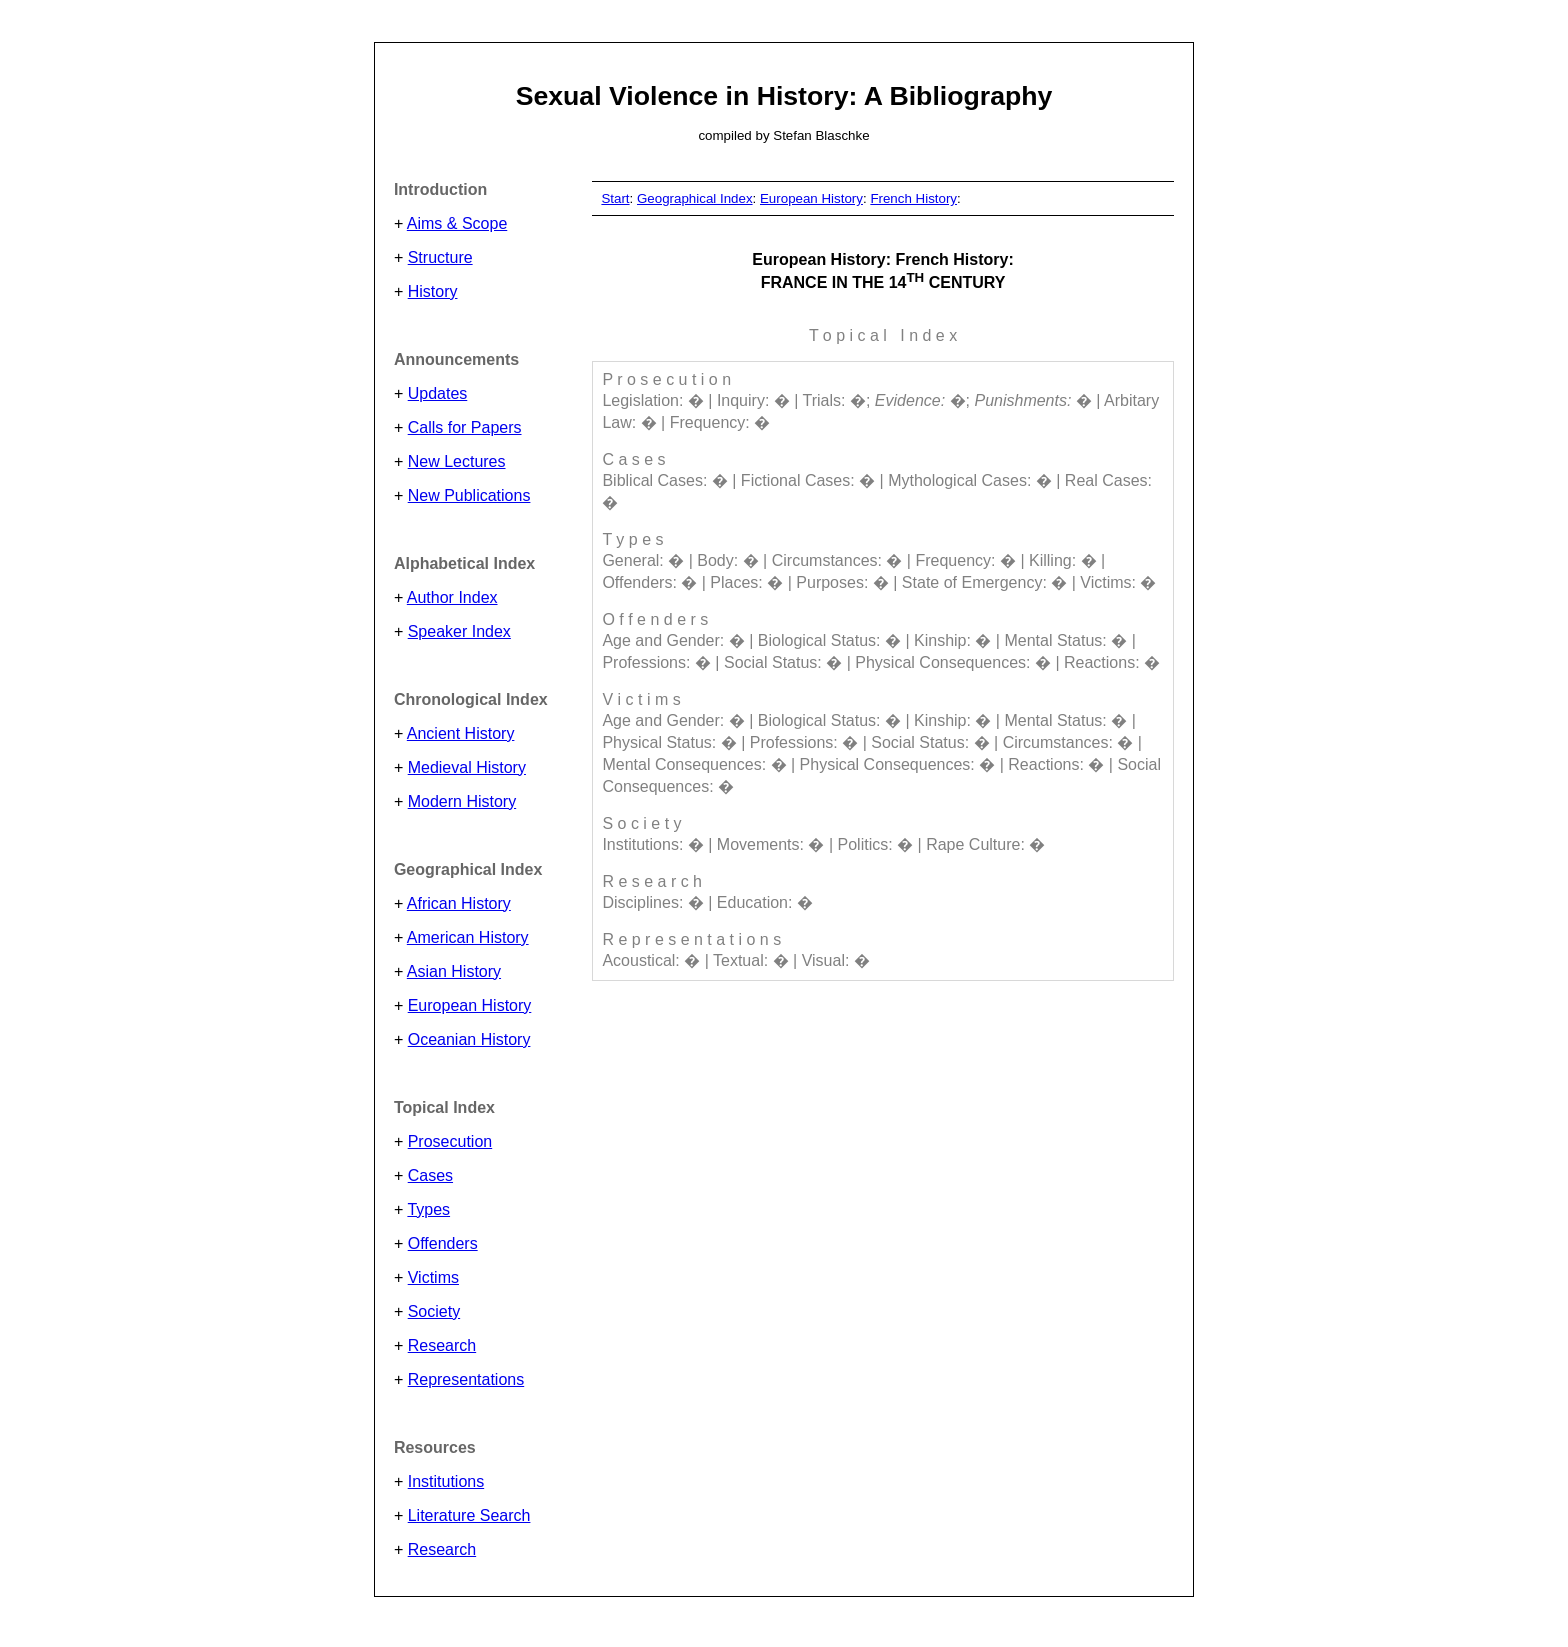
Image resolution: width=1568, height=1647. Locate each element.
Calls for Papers (465, 427)
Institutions (446, 1481)
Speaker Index (459, 631)
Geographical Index (695, 198)
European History (470, 1005)
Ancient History (461, 733)
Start (615, 198)
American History (468, 937)
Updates (438, 393)
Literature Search (469, 1515)
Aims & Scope (457, 223)
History (433, 291)
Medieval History (467, 767)
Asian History (454, 971)
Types (428, 1209)
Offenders (443, 1243)
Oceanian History (469, 1039)
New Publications (469, 495)
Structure (440, 257)
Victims (433, 1277)
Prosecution (450, 1141)
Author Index (452, 597)
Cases (430, 1175)
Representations (466, 1379)
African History (459, 903)
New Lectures (457, 461)
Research (442, 1345)
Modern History (462, 801)
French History (913, 198)
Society (434, 1311)
